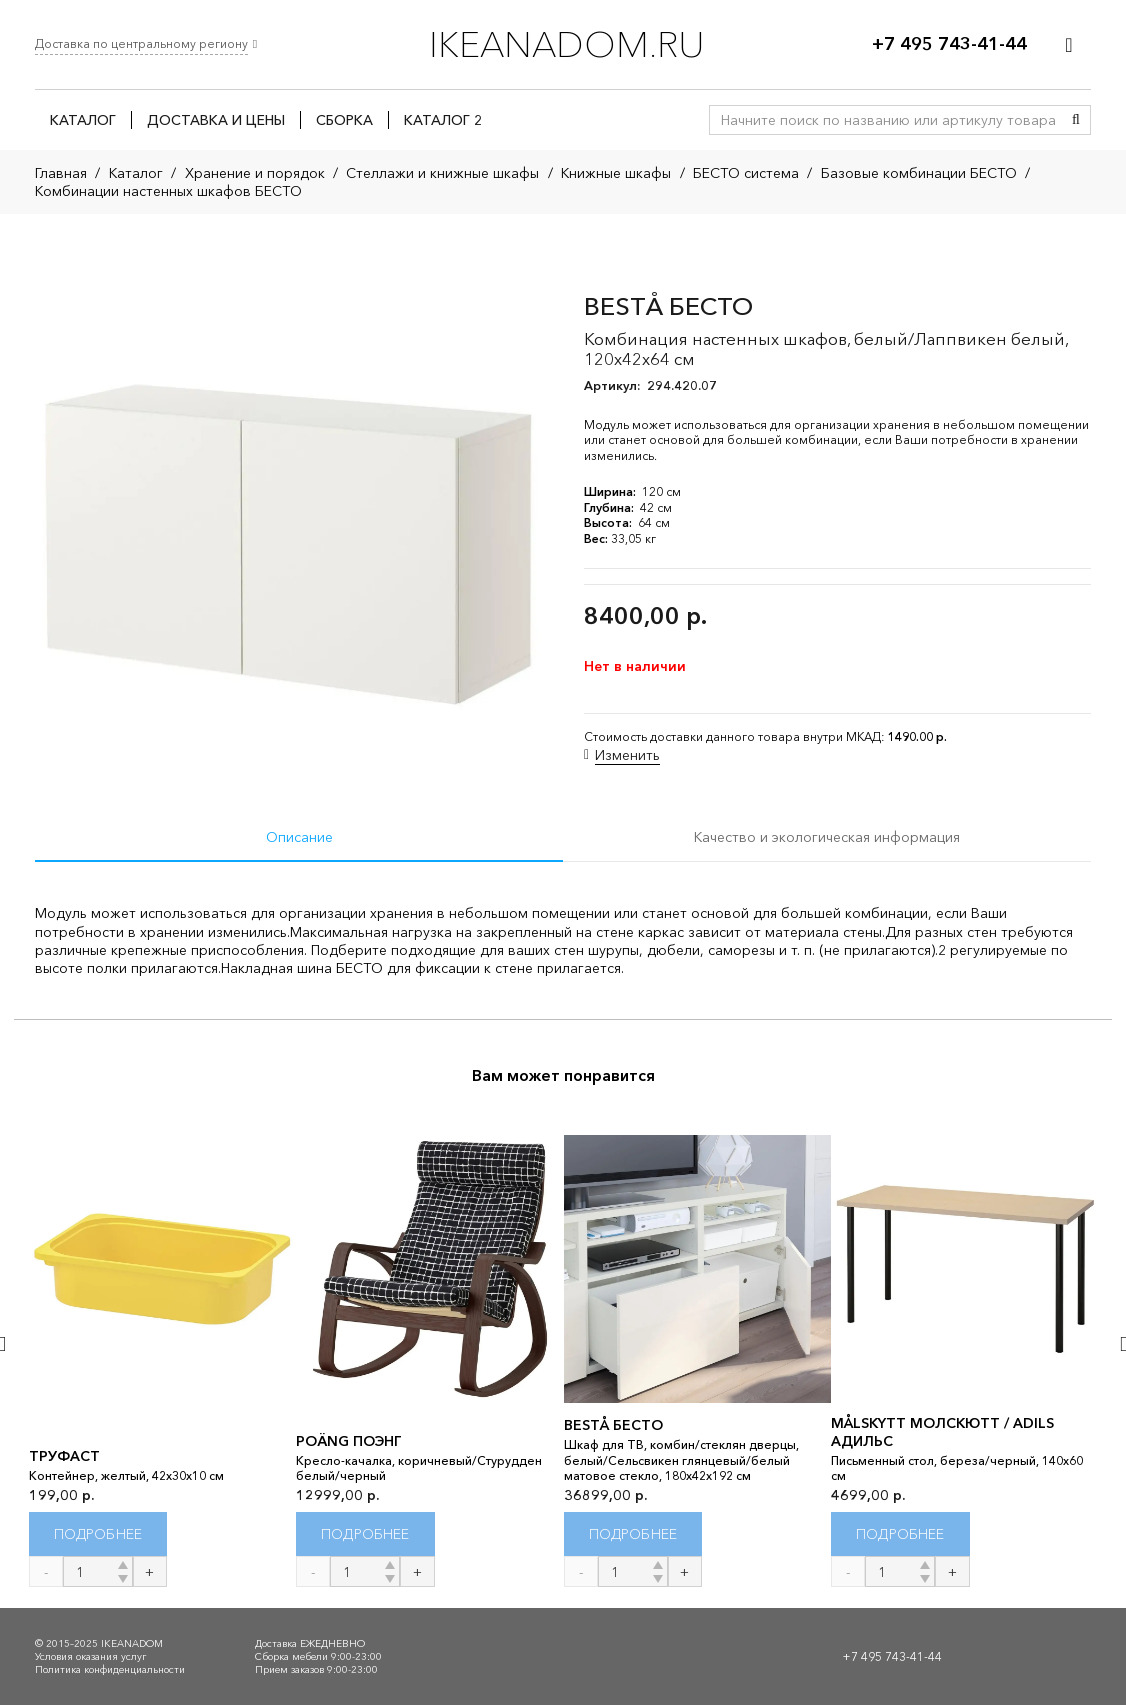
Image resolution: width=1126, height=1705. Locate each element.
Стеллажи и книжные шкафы (442, 173)
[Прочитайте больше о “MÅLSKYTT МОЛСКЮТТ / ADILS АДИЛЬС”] (900, 1533)
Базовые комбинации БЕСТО (919, 173)
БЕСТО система (746, 173)
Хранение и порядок (255, 173)
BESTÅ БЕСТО (613, 1425)
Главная (61, 173)
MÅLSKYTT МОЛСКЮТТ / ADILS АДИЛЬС (942, 1431)
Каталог (136, 173)
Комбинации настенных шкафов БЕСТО (168, 191)
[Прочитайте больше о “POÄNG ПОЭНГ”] (365, 1533)
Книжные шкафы (616, 173)
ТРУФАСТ (64, 1456)
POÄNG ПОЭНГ (349, 1440)
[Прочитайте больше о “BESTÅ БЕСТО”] (633, 1533)
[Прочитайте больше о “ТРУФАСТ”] (98, 1533)
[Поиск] (1076, 120)
